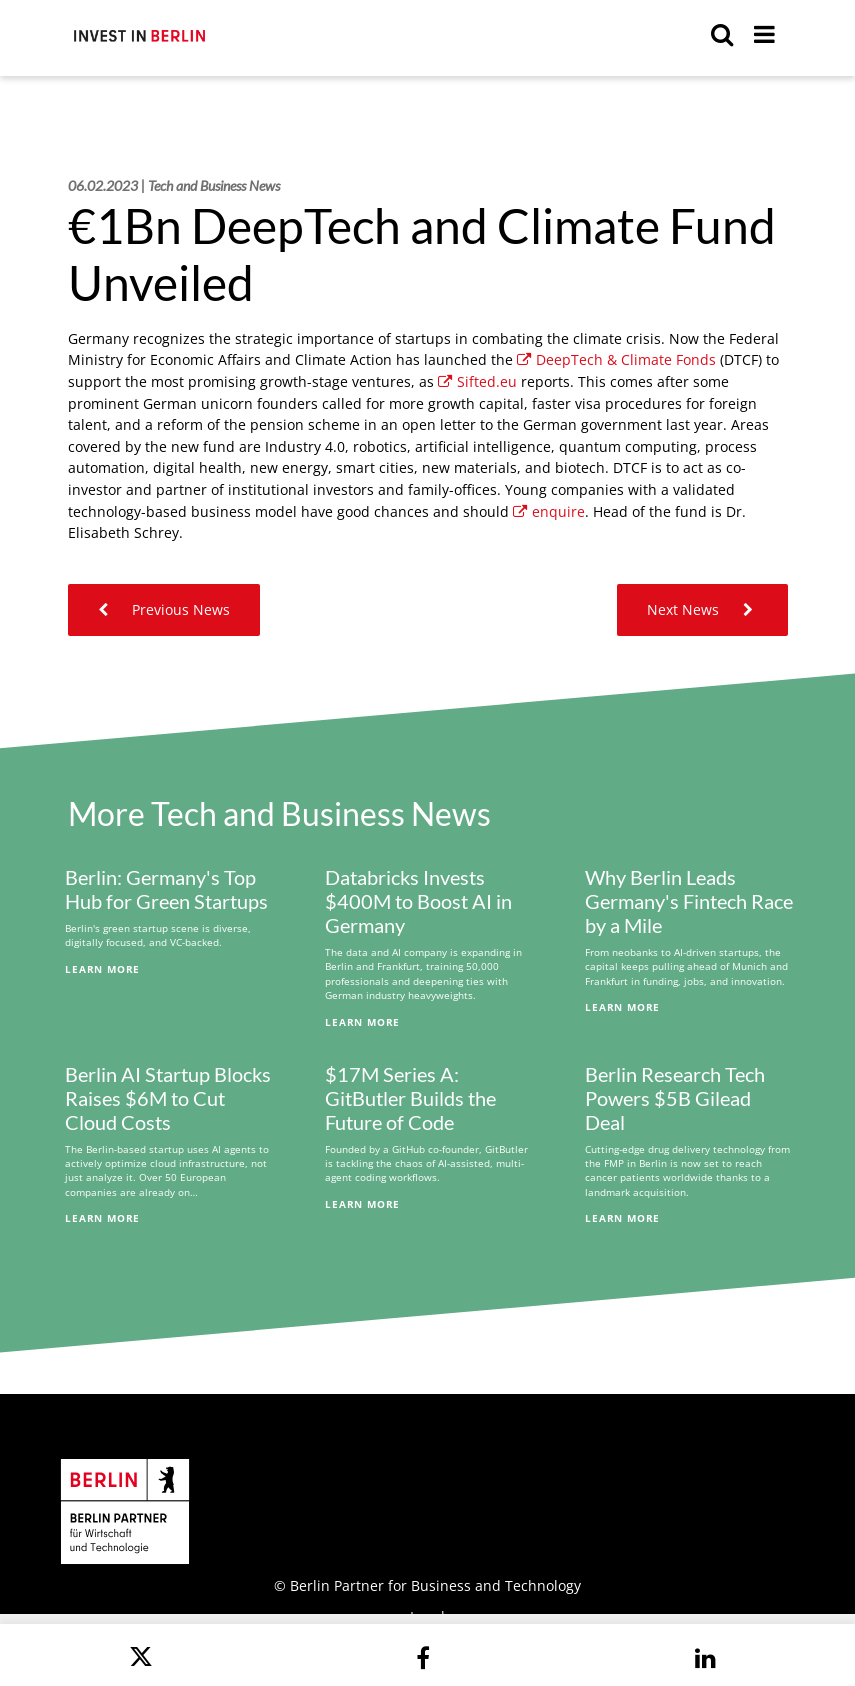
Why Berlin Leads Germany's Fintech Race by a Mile (689, 901)
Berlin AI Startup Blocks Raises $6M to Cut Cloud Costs (168, 1098)
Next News (702, 609)
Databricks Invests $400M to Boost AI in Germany (418, 901)
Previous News (164, 609)
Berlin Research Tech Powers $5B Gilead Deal (675, 1098)
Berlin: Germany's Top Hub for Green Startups (166, 889)
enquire (549, 511)
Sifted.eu (477, 381)
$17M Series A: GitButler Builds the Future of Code (410, 1098)
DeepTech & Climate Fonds (616, 359)
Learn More (102, 969)
